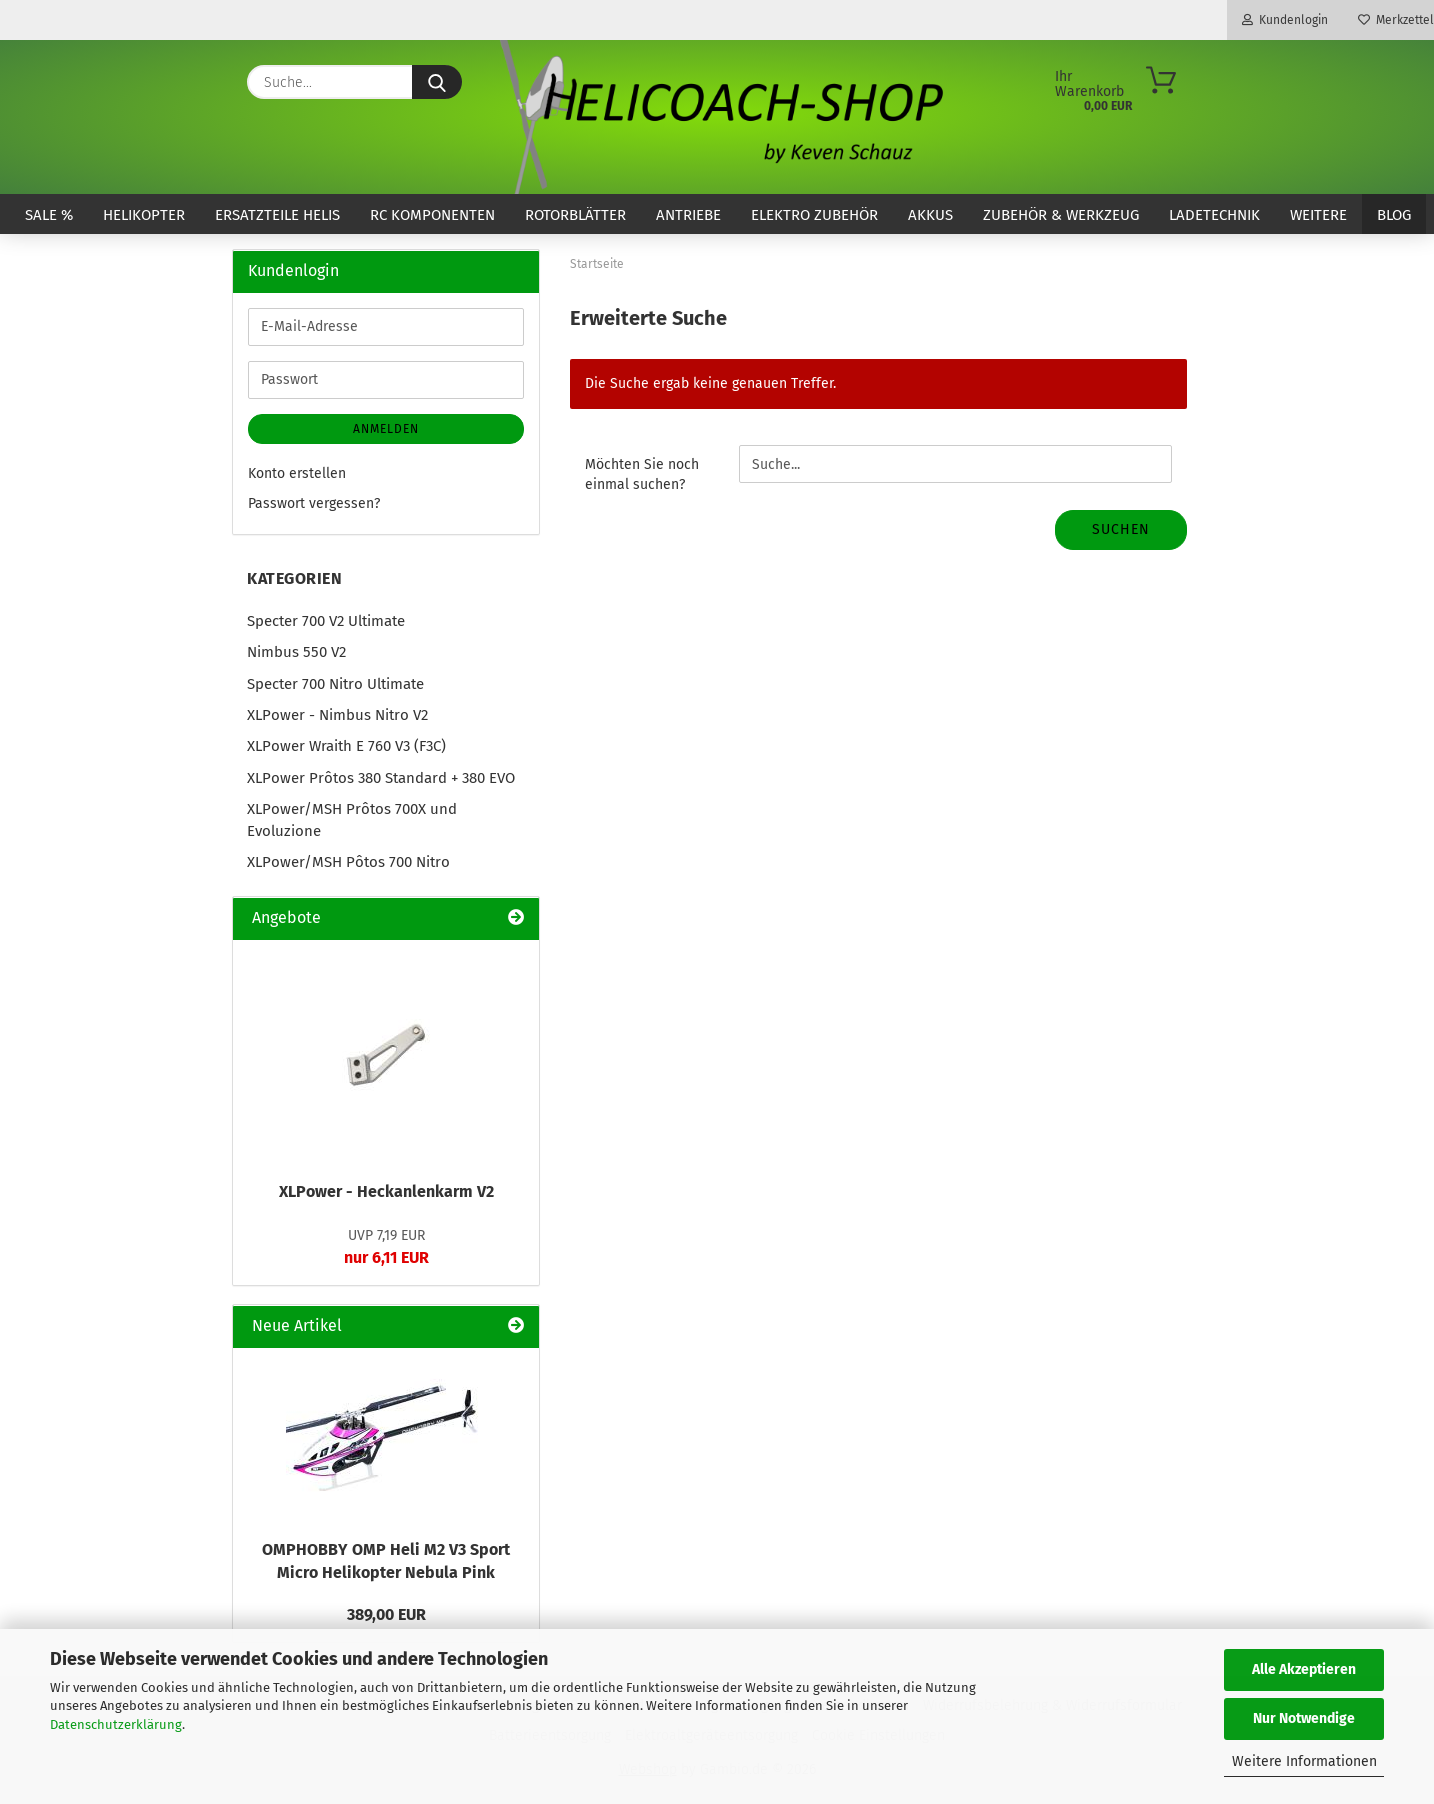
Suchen (1121, 529)
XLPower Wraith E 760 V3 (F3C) (346, 746)
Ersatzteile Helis (277, 215)
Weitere (1318, 215)
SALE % (49, 215)
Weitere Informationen (1304, 1761)
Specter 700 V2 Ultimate (326, 621)
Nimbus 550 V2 (296, 652)
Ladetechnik (1214, 215)
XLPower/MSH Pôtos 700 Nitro (348, 862)
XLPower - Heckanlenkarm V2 (386, 1191)
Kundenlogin (1285, 20)
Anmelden (386, 429)
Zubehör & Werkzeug (1061, 215)
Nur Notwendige (1304, 1718)
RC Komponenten (432, 215)
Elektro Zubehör (814, 215)
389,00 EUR (386, 1614)
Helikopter (144, 215)
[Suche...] (437, 82)
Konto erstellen (297, 473)
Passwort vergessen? (314, 503)
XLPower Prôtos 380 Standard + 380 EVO (381, 778)
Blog (1394, 215)
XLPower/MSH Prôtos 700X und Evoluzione (352, 819)
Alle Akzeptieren (1304, 1669)
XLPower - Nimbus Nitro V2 (337, 715)
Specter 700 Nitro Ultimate (335, 684)
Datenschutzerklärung (116, 1724)
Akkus (930, 215)
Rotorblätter (575, 215)
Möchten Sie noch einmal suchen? (642, 474)
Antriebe (688, 215)
